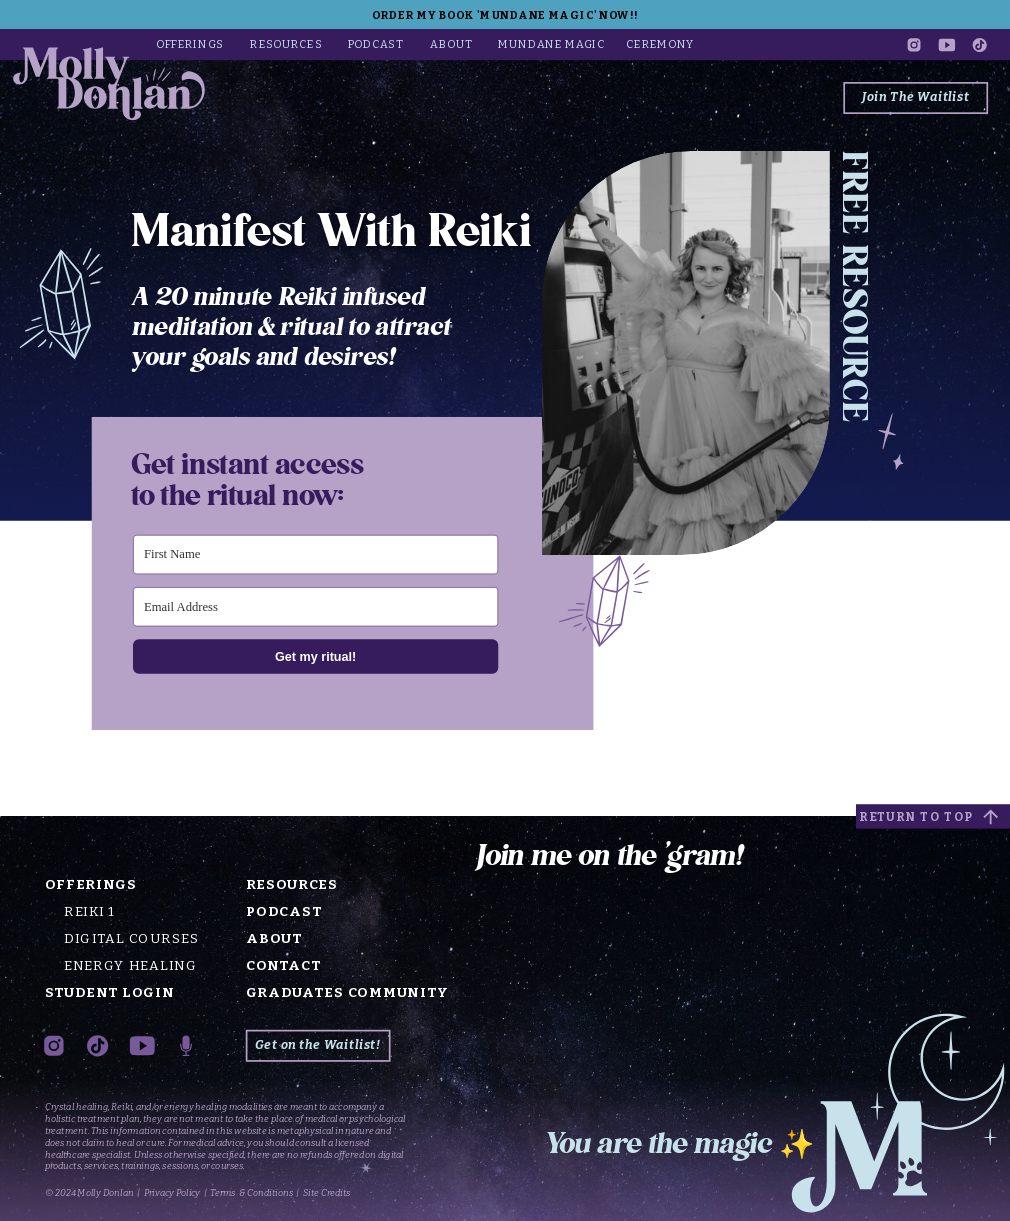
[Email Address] (315, 607)
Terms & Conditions (251, 1193)
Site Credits (326, 1193)
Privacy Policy (172, 1193)
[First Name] (315, 554)
